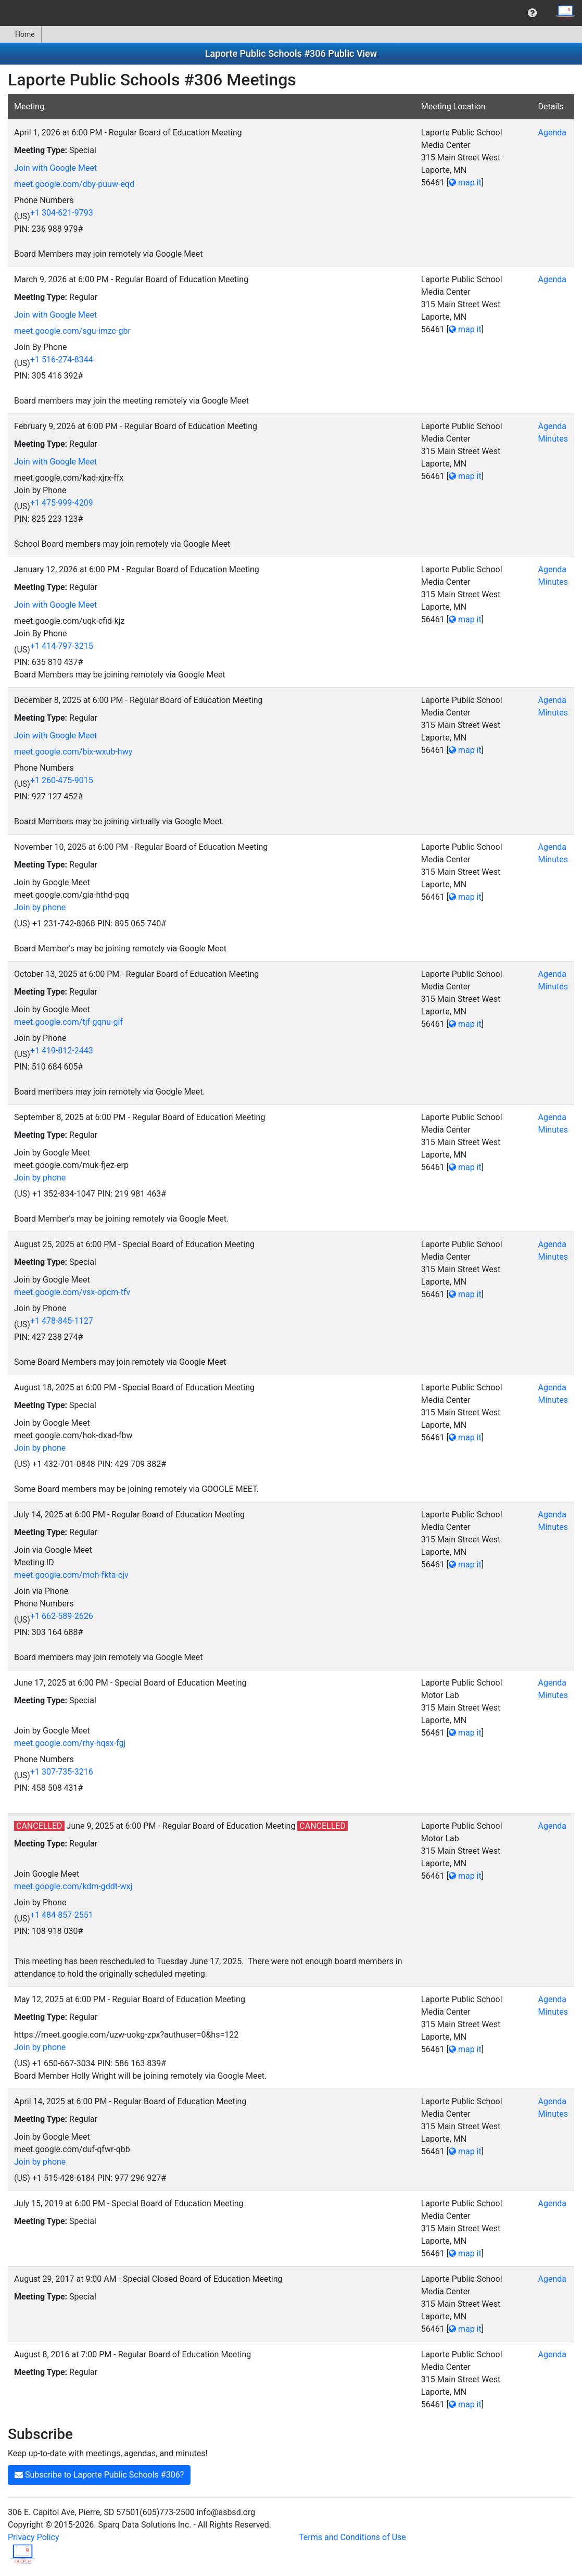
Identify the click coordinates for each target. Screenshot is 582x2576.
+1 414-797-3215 (61, 646)
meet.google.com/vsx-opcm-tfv (72, 1292)
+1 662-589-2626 (61, 1616)
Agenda (552, 132)
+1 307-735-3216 (61, 1772)
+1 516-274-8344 (61, 360)
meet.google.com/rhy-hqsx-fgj (69, 1743)
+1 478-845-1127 (61, 1321)
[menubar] (291, 13)
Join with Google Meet (55, 168)
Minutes (553, 439)
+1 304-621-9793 (61, 213)
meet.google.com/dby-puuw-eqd (74, 184)
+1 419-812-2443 (61, 1050)
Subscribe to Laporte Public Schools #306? (99, 2475)
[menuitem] (532, 13)
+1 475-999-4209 (61, 503)
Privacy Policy (33, 2537)
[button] (532, 13)
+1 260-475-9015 (61, 780)
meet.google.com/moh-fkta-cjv (71, 1575)
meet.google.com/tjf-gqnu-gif (68, 1022)
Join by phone (40, 907)
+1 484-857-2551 (61, 1915)
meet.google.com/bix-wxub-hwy (73, 752)
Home (20, 34)
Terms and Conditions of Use (352, 2537)
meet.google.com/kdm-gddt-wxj (73, 1886)
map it (465, 182)
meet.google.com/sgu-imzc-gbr (72, 331)
